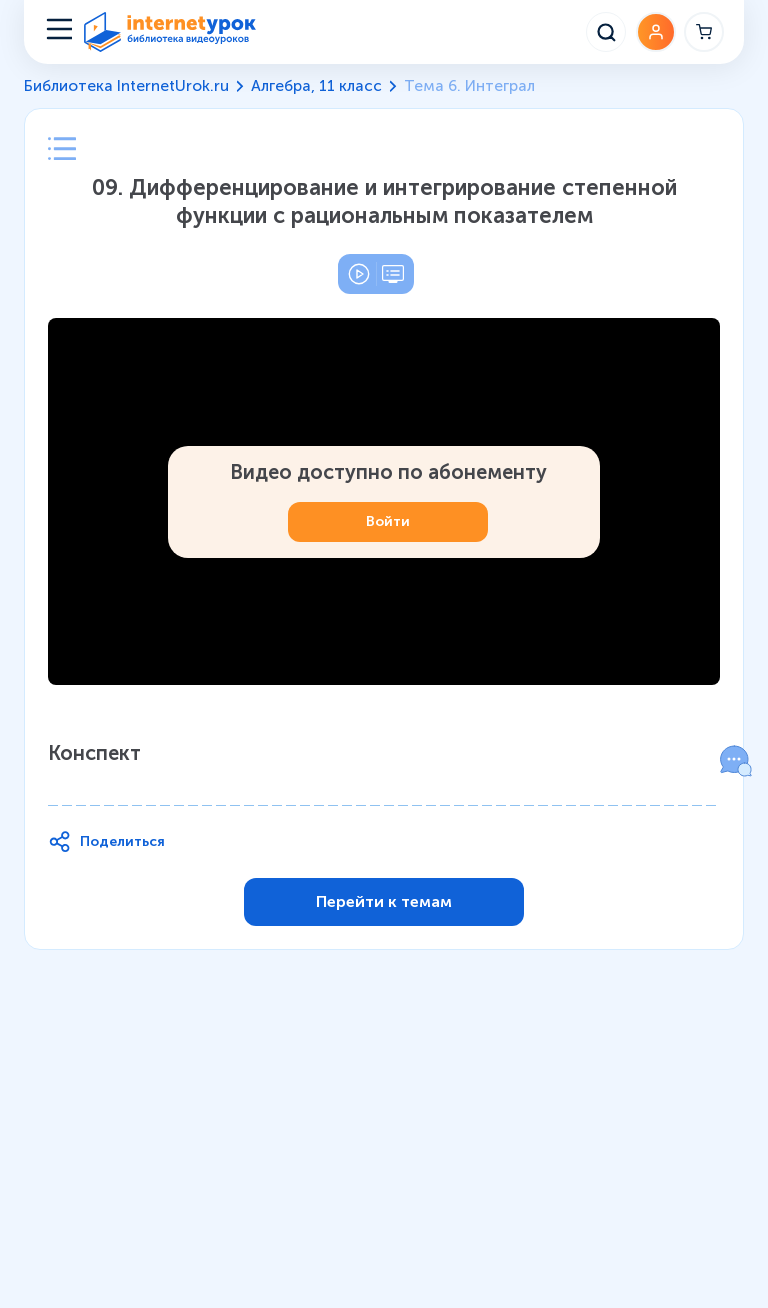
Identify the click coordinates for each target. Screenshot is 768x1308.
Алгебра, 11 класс (316, 86)
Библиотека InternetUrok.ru (126, 86)
